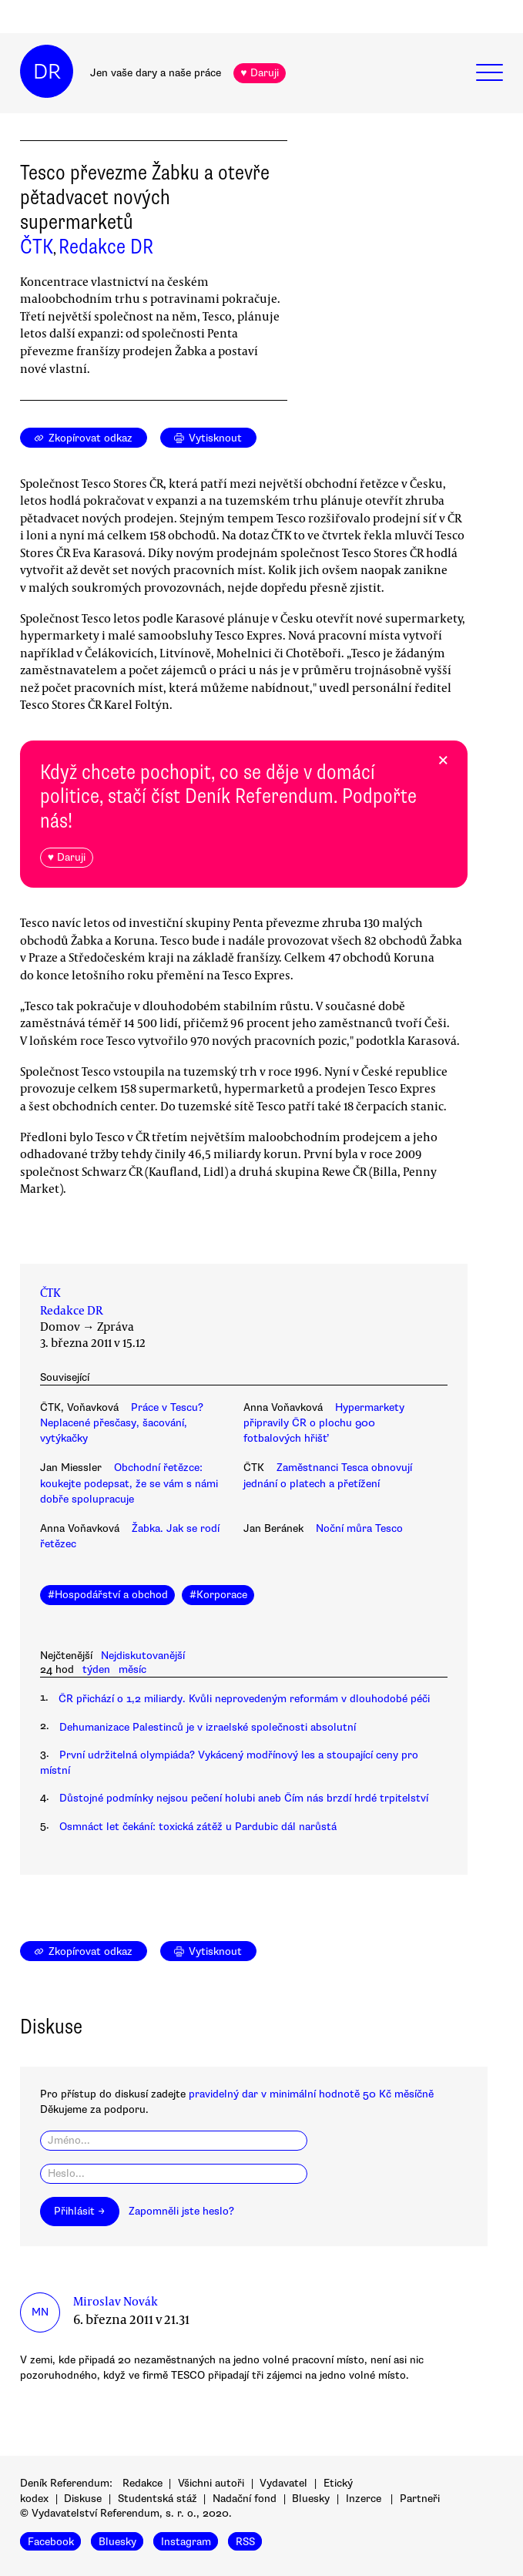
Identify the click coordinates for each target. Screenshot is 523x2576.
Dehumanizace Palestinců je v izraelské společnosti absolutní (207, 1727)
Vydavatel (283, 2483)
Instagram (186, 2541)
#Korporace (218, 1594)
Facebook (51, 2541)
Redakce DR (106, 246)
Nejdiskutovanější (143, 1655)
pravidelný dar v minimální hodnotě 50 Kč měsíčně (311, 2094)
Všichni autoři (211, 2483)
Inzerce (363, 2498)
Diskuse (83, 2498)
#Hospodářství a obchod (108, 1594)
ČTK (36, 246)
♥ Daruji (259, 72)
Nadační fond (245, 2498)
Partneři (420, 2498)
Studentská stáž (157, 2498)
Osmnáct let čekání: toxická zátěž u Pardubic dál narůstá (198, 1826)
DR (47, 72)
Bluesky (311, 2498)
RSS (245, 2541)
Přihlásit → (79, 2211)
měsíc (132, 1669)
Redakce (142, 2483)
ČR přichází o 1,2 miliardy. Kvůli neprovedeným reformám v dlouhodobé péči (244, 1698)
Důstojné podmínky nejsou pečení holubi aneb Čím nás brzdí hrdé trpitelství (243, 1798)
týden (96, 1669)
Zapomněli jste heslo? (181, 2211)
